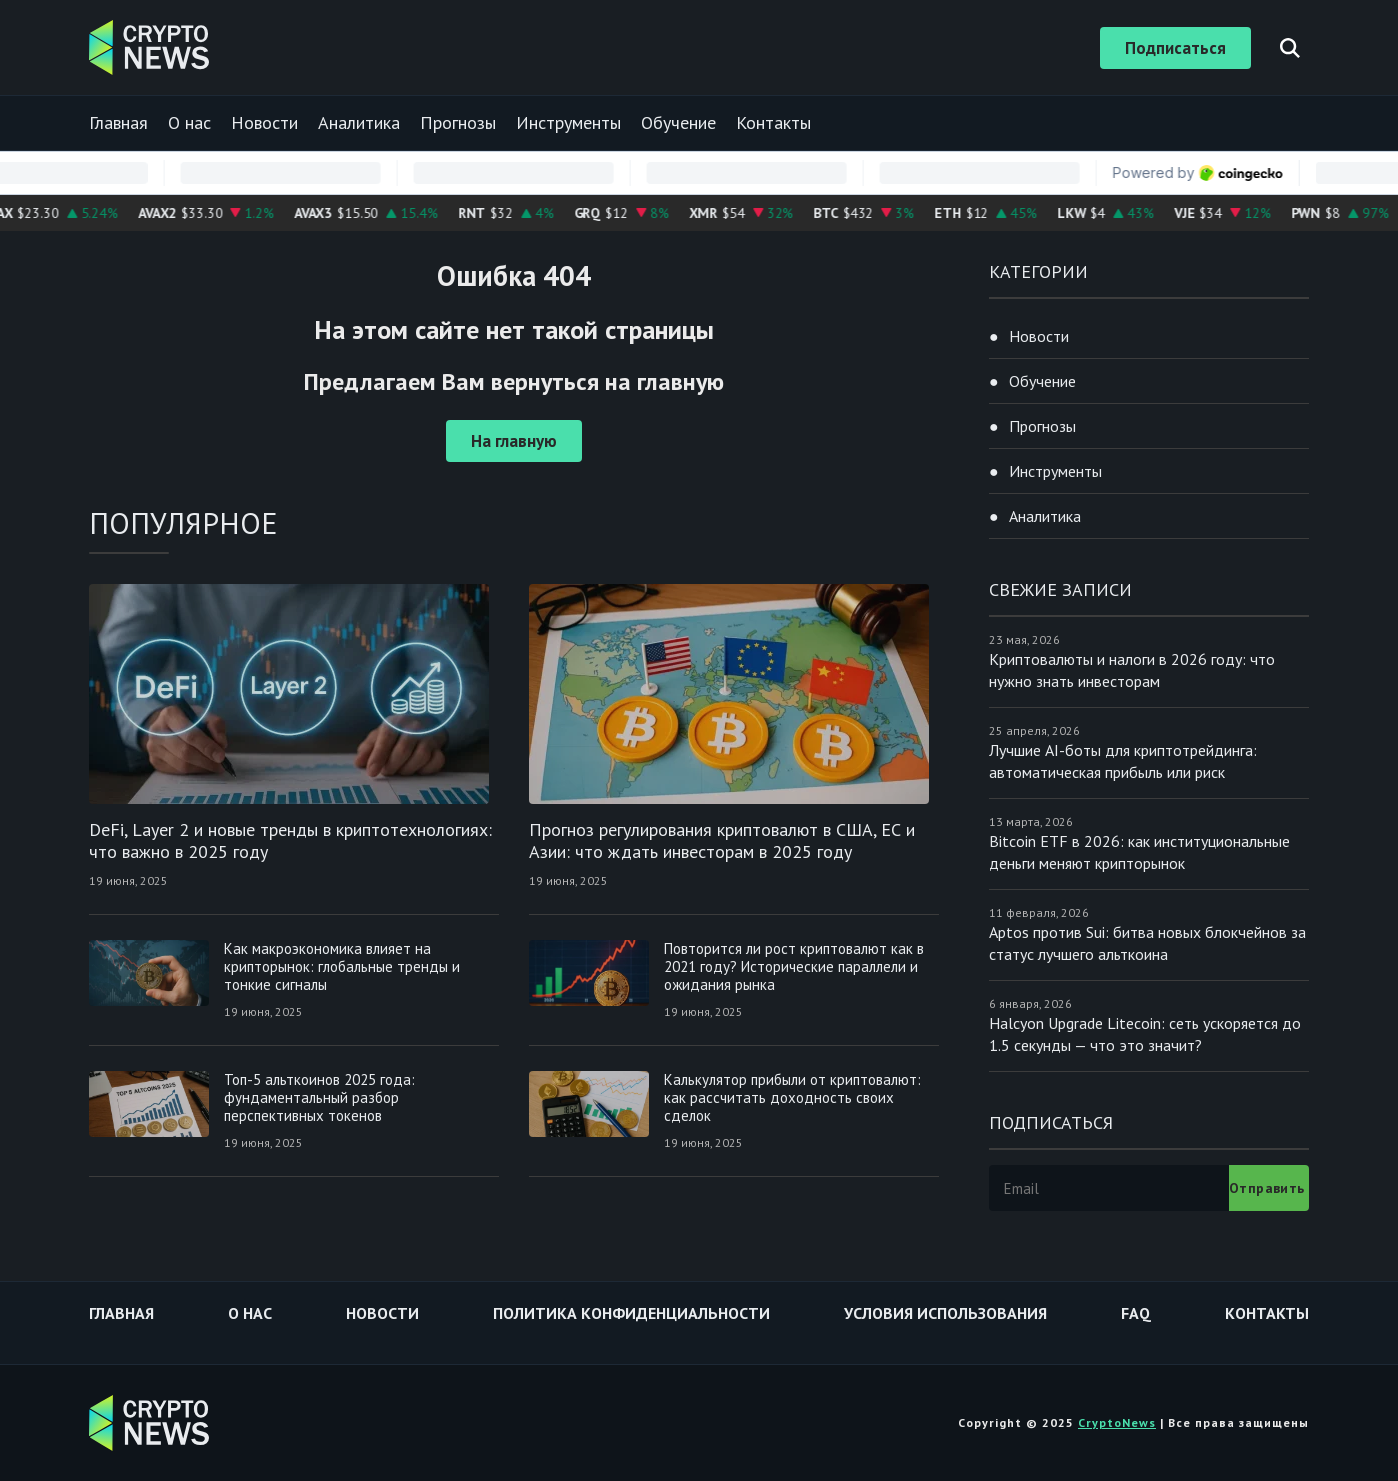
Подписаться (1175, 48)
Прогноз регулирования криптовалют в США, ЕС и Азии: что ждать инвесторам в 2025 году (722, 840)
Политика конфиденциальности (631, 1313)
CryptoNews (1117, 1422)
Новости (264, 122)
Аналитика (359, 122)
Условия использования (945, 1313)
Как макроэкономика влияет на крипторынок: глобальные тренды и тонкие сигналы (342, 966)
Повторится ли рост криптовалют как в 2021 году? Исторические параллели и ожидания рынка (794, 966)
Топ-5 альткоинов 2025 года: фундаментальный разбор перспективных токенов (319, 1097)
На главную (514, 441)
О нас (189, 122)
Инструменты (568, 122)
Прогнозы (458, 122)
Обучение (678, 122)
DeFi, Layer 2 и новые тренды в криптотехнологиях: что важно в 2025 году (290, 840)
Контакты (773, 122)
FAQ (1136, 1313)
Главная (118, 122)
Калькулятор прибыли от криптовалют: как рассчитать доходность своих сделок (792, 1097)
